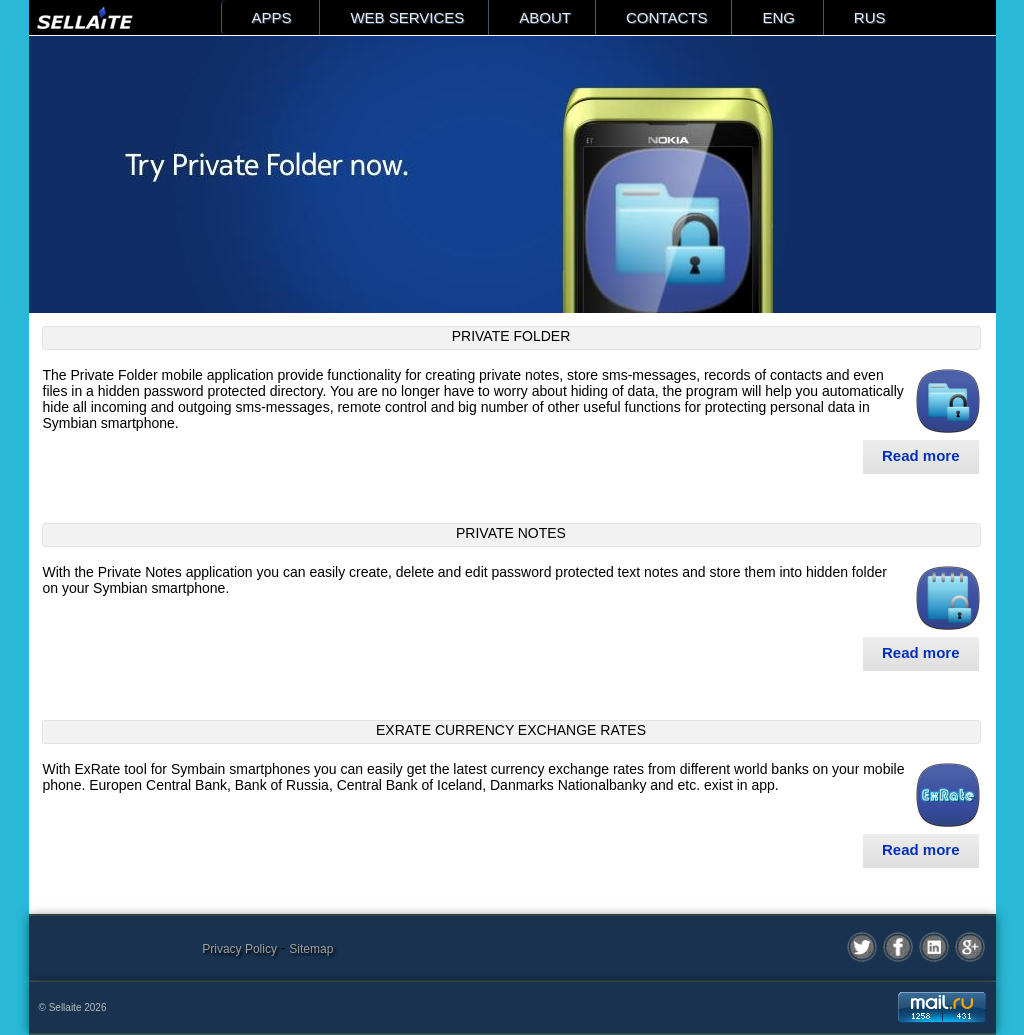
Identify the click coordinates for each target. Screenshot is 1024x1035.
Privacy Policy (239, 949)
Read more (921, 455)
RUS (870, 17)
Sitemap (311, 949)
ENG (778, 17)
